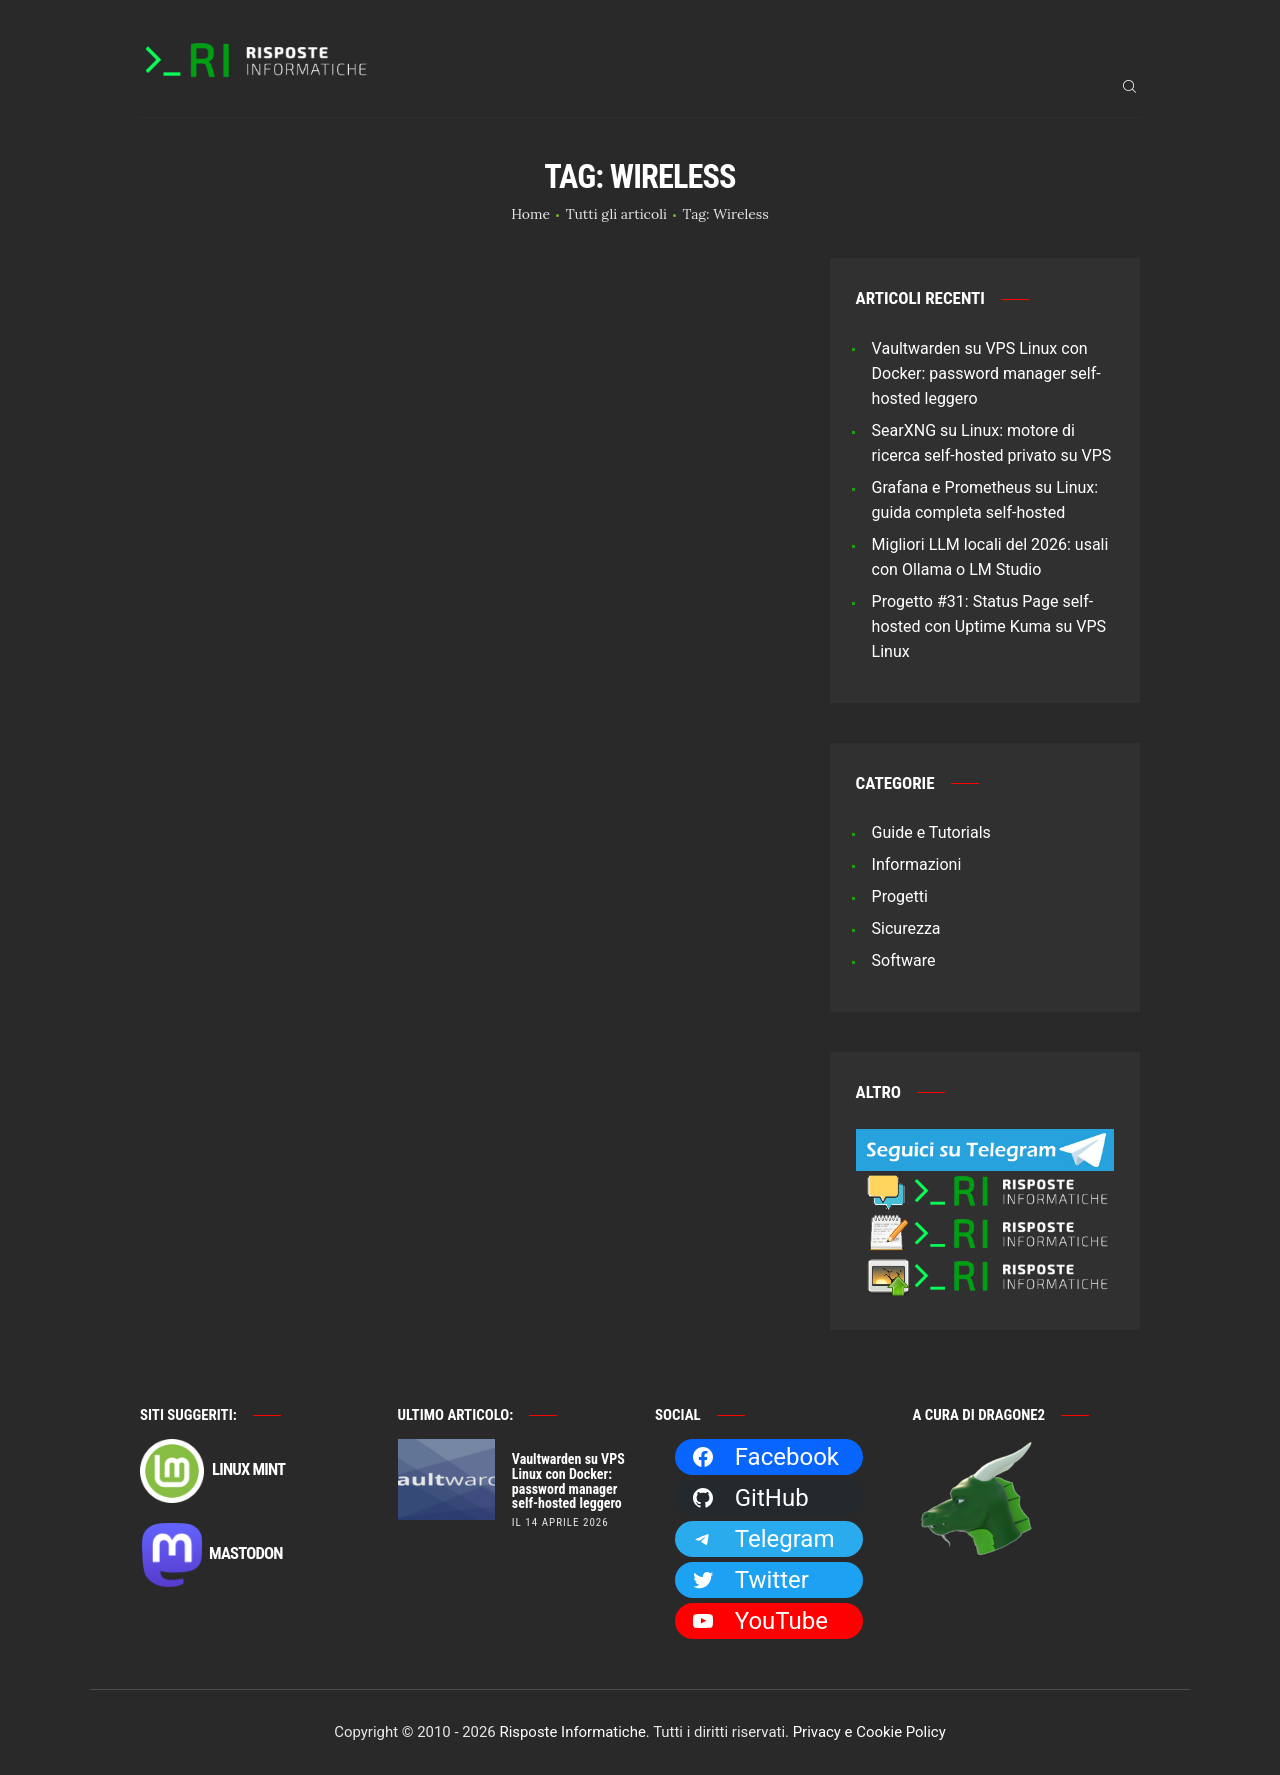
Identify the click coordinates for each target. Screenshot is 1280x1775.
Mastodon (211, 1555)
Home (530, 214)
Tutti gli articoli (616, 214)
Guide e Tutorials (931, 832)
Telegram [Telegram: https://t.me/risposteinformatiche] (763, 1539)
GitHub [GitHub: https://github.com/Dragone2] (750, 1498)
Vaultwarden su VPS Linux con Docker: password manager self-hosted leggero (986, 373)
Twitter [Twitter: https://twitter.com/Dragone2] (750, 1580)
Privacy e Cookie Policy (869, 1732)
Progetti (900, 896)
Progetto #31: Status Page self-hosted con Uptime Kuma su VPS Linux (989, 626)
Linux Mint (212, 1471)
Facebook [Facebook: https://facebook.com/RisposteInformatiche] (765, 1457)
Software (904, 960)
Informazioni (917, 864)
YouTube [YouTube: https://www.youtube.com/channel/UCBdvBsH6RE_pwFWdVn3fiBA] (759, 1621)
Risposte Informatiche (572, 1732)
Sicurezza (906, 928)
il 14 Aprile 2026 (560, 1522)
